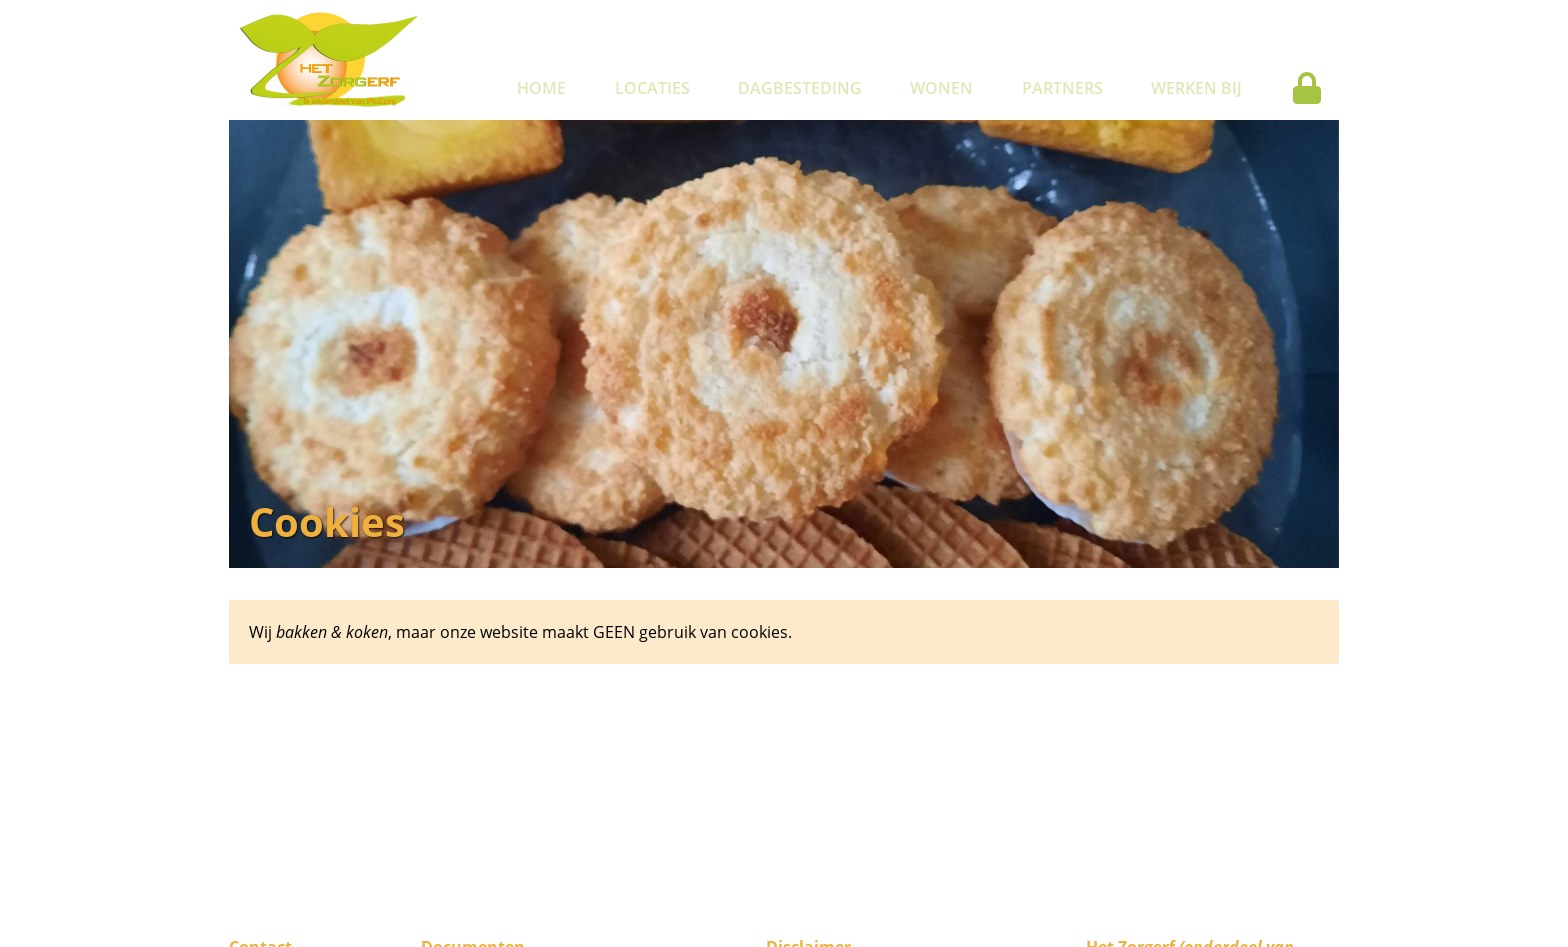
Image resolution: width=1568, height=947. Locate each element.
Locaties (652, 88)
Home (541, 88)
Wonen (941, 88)
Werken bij (1196, 88)
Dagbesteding (800, 88)
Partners (1062, 88)
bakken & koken (332, 632)
